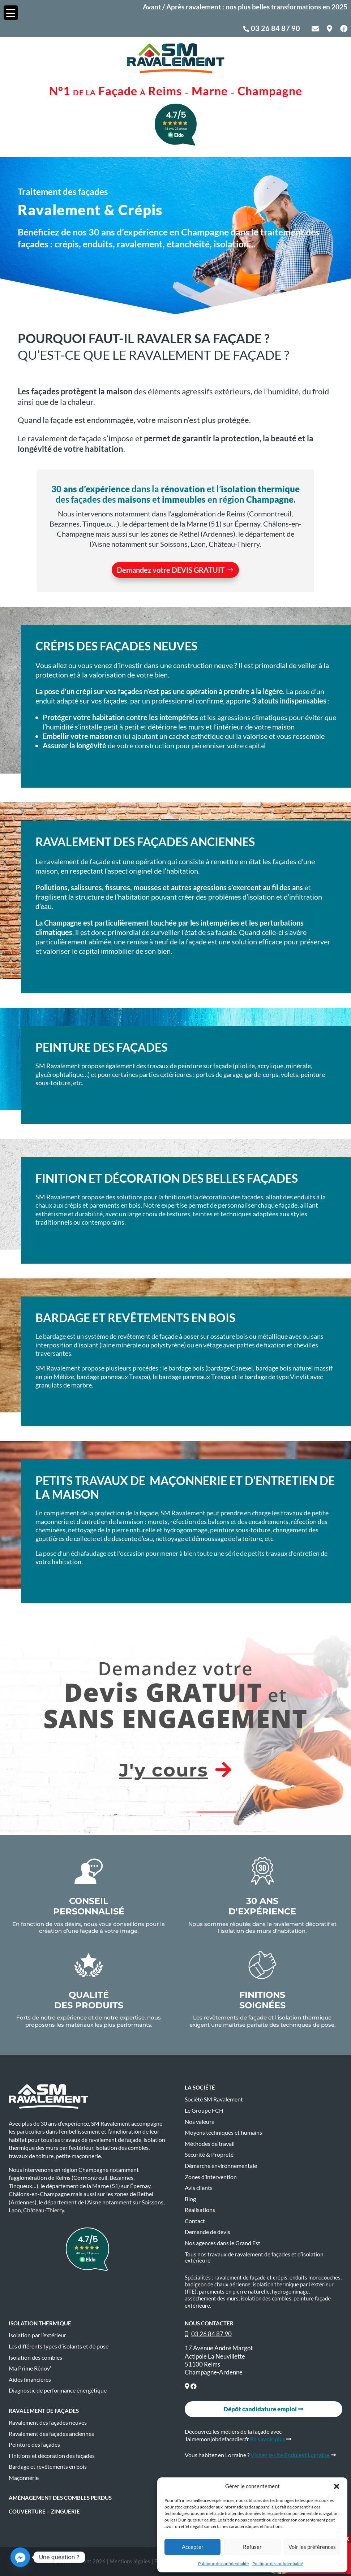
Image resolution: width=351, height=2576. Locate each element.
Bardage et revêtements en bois (48, 2466)
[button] (336, 2486)
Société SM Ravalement (214, 2099)
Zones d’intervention (211, 2177)
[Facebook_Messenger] (20, 2557)
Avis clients (199, 2188)
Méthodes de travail (210, 2143)
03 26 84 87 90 (275, 28)
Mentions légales (130, 2561)
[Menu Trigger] (11, 12)
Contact (195, 2221)
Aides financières (30, 2379)
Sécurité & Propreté (209, 2154)
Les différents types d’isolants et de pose (58, 2346)
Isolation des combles (35, 2357)
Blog (190, 2199)
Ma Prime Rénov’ (30, 2368)
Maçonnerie (24, 2478)
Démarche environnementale (221, 2165)
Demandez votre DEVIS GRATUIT (170, 570)
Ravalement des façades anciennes (51, 2433)
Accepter (193, 2546)
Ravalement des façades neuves (48, 2422)
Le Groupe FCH (204, 2110)
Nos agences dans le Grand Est (222, 2243)
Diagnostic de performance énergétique (58, 2390)
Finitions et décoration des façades (52, 2455)
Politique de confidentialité (223, 2563)
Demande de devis (207, 2232)
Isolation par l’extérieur (37, 2335)
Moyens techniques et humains (223, 2132)
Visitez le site (290, 2454)
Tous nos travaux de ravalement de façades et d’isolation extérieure (254, 2257)
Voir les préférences (312, 2546)
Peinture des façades (34, 2444)
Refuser (252, 2546)
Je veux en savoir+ (181, 765)
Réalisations (200, 2210)
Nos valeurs (199, 2121)
